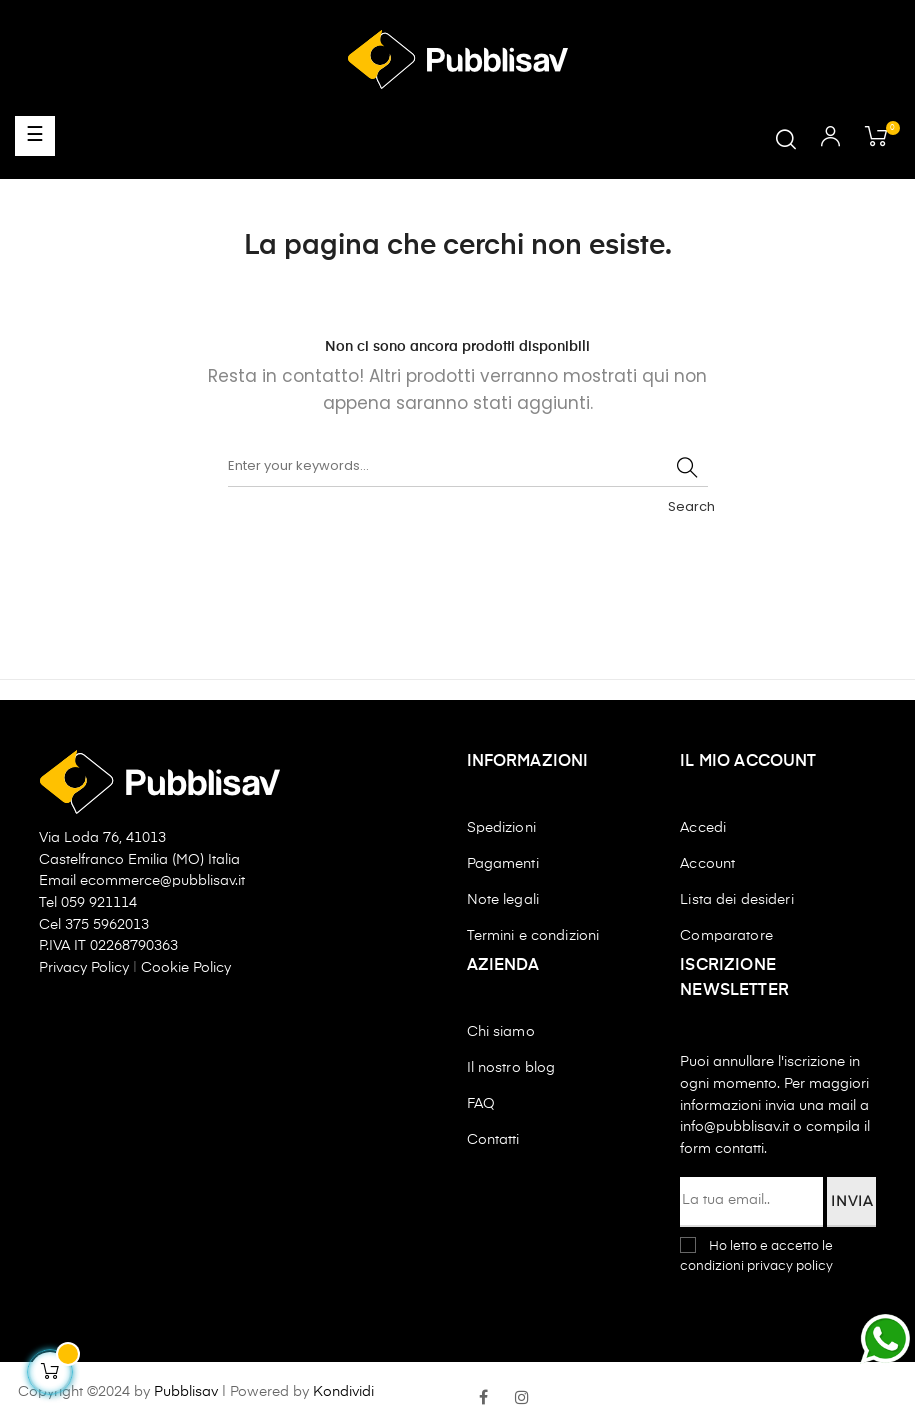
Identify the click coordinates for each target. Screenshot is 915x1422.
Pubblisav (186, 1392)
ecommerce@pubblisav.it (162, 881)
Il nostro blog (511, 1068)
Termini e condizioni (533, 936)
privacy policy (790, 1266)
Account (707, 864)
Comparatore (726, 936)
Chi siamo (501, 1032)
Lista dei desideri (737, 900)
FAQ (481, 1104)
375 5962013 (107, 925)
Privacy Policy (86, 968)
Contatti (493, 1140)
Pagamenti (503, 864)
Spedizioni (501, 828)
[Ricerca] (468, 467)
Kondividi (343, 1392)
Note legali (503, 900)
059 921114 (99, 903)
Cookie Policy (186, 968)
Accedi (703, 828)
